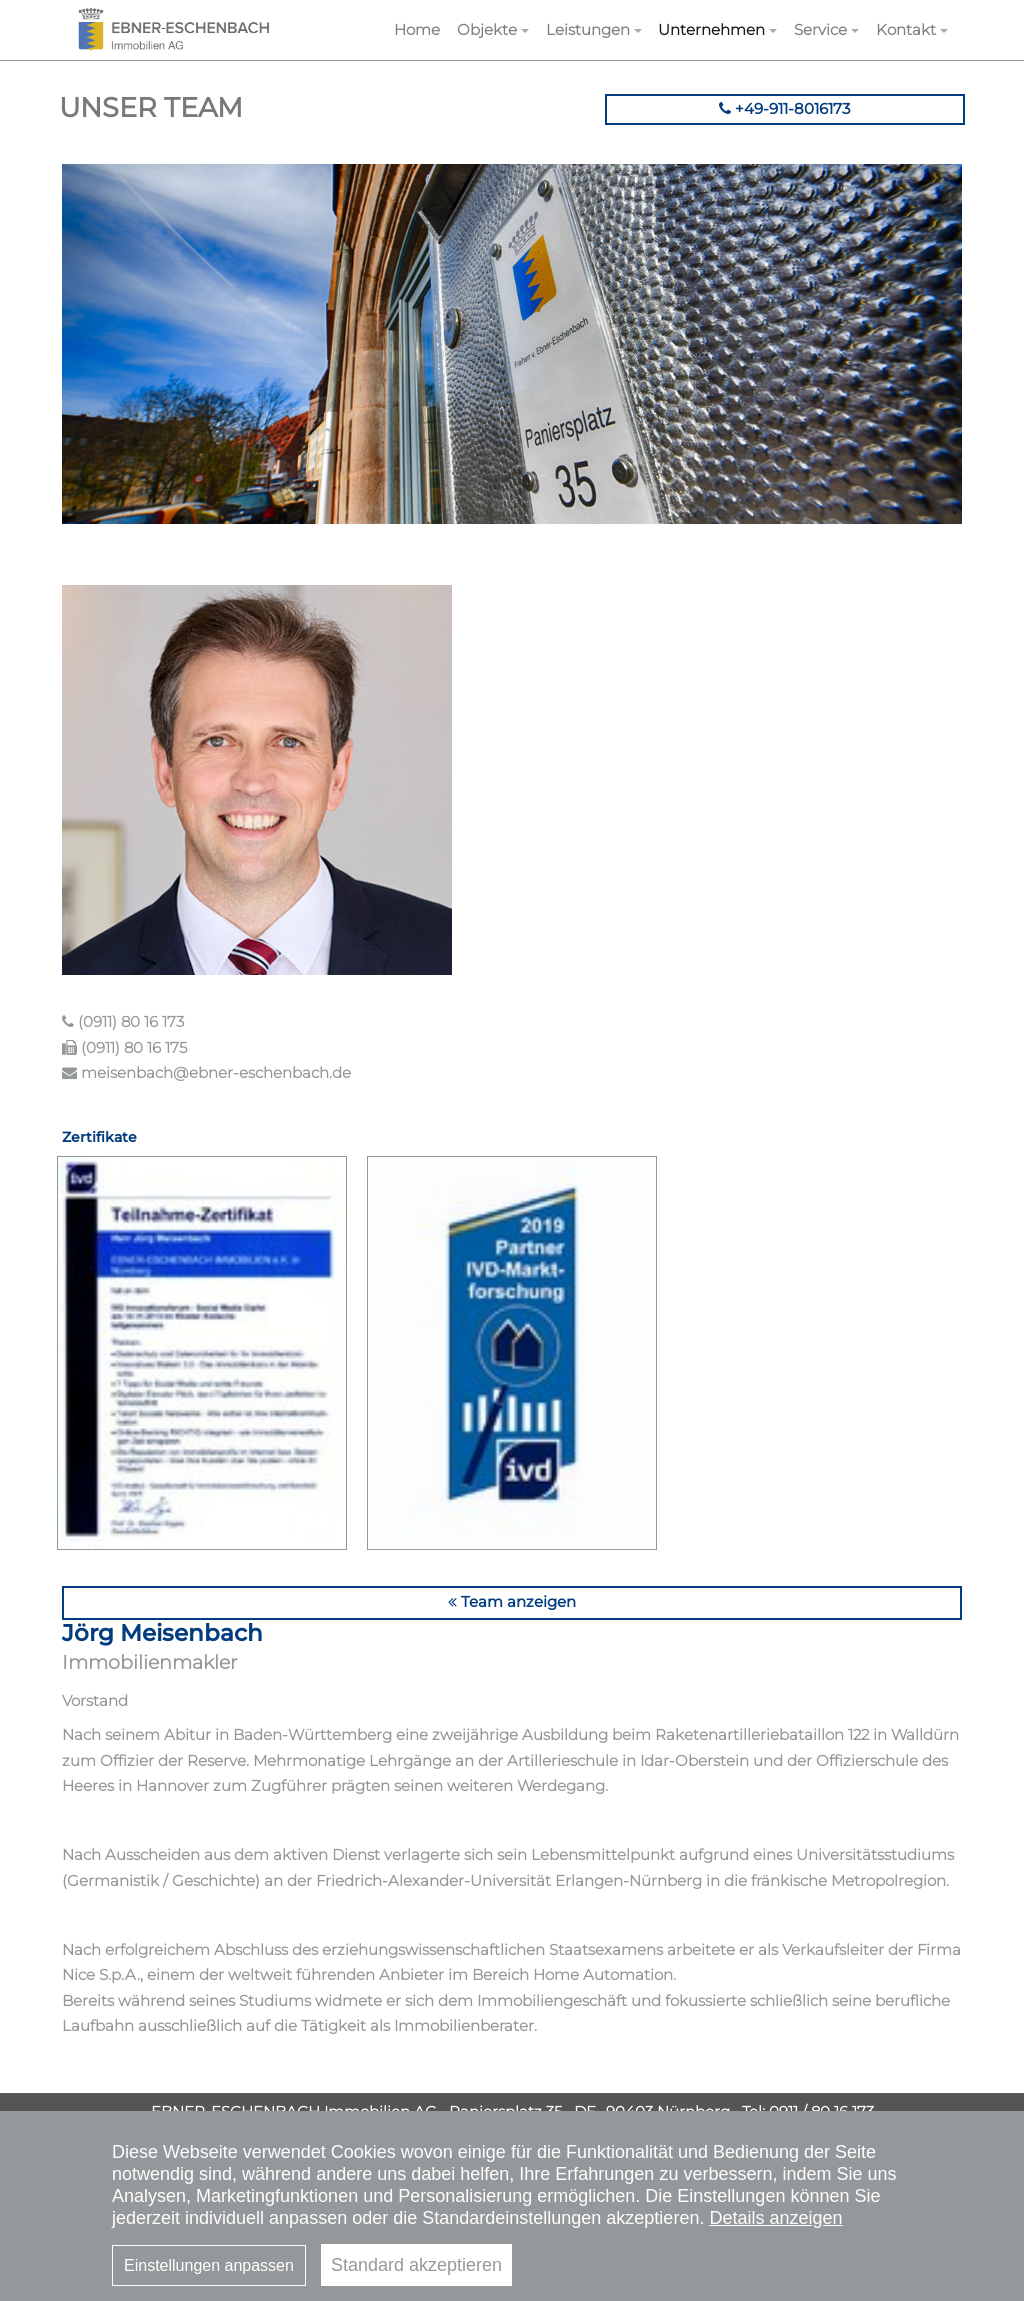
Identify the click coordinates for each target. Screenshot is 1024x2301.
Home (417, 29)
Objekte (487, 29)
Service (820, 29)
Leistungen (588, 29)
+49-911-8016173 (784, 108)
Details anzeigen (775, 2218)
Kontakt (906, 29)
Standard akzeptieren (416, 2265)
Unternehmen (711, 29)
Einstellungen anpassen (209, 2265)
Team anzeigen (512, 1601)
